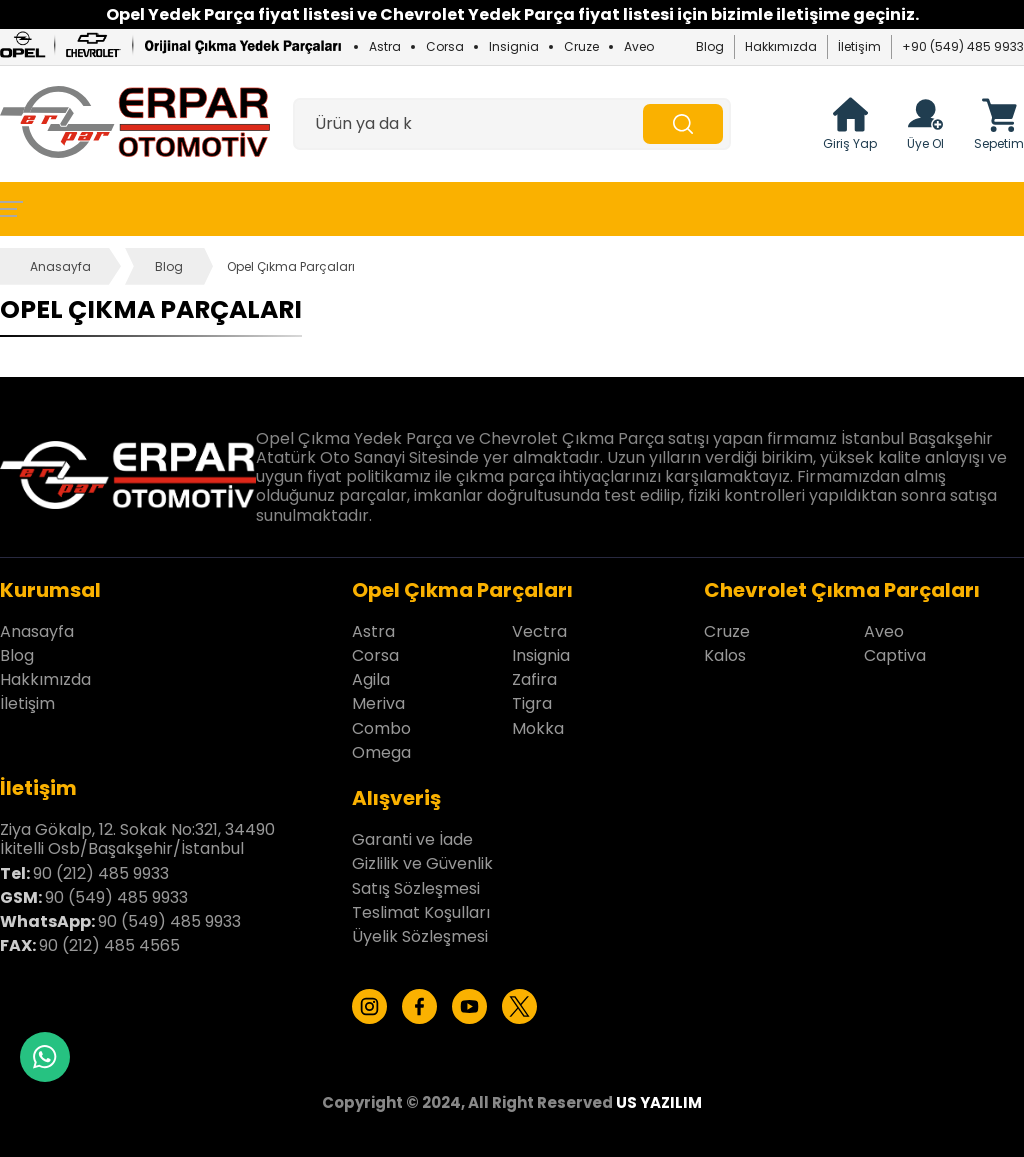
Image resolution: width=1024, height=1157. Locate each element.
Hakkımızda (781, 46)
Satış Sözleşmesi (416, 888)
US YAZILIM (659, 1102)
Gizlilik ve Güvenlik (422, 863)
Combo (381, 728)
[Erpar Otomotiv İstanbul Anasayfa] (135, 124)
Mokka (538, 728)
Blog (710, 46)
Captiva (895, 655)
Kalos (725, 655)
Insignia (514, 46)
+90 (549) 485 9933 (963, 46)
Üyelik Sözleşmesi (420, 936)
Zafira (534, 679)
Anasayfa (60, 266)
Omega (381, 752)
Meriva (378, 703)
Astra (385, 46)
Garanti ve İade (412, 839)
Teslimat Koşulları (421, 912)
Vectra (539, 631)
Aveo (639, 46)
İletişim (859, 46)
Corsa (445, 46)
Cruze (581, 46)
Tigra (532, 703)
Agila (371, 679)
